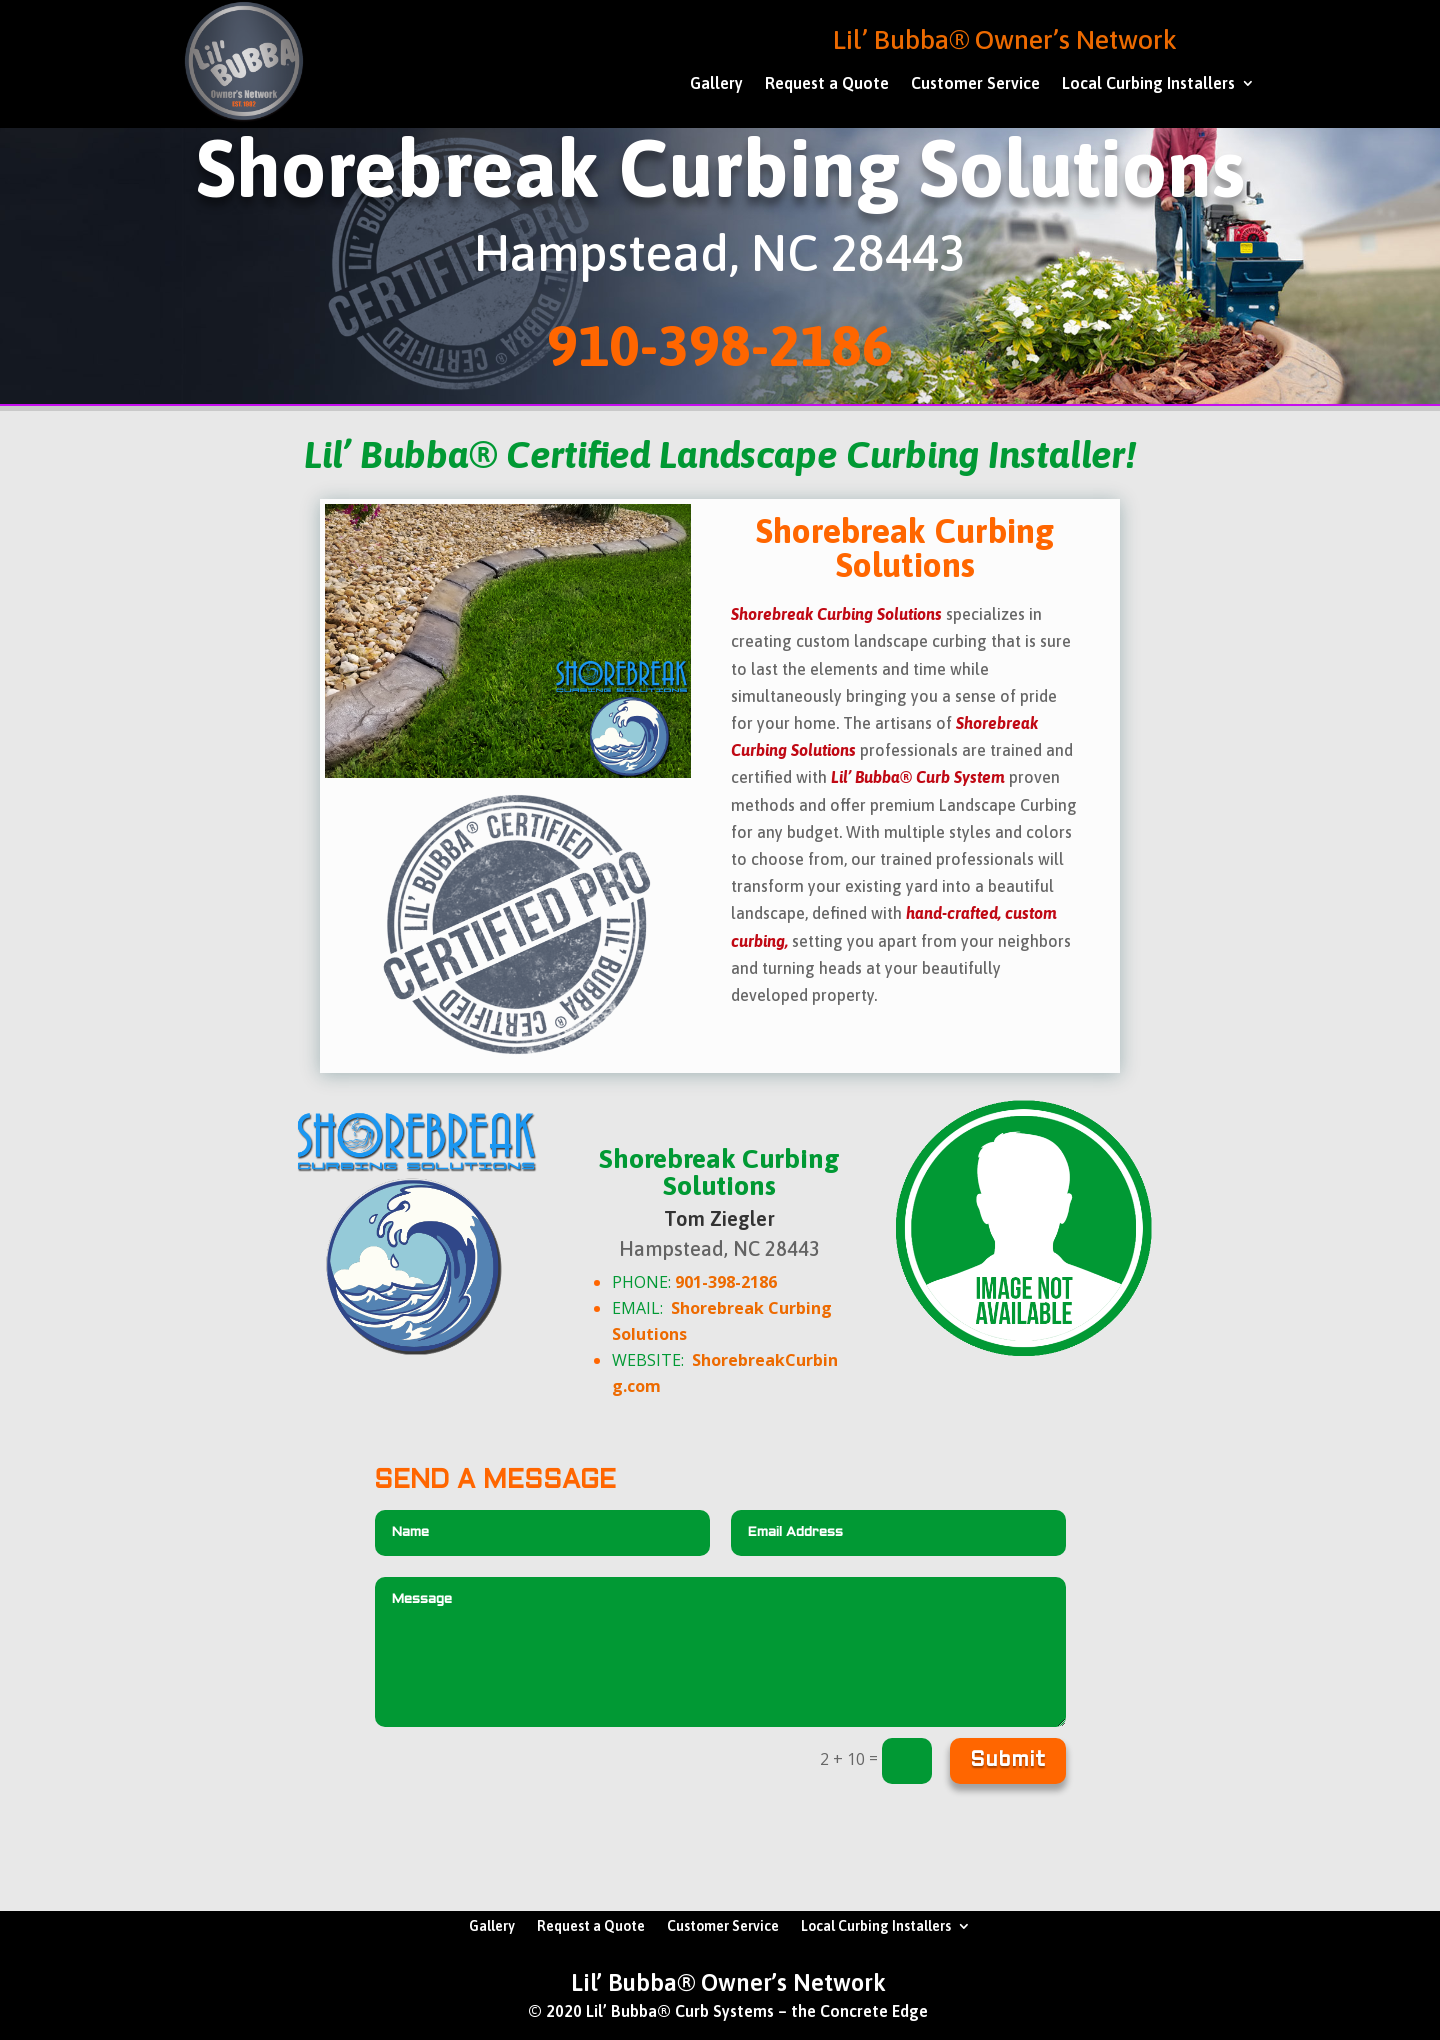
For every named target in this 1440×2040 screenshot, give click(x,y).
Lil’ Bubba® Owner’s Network (1005, 39)
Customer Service (975, 84)
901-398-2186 (726, 1282)
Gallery (716, 84)
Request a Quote (827, 84)
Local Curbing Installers (1148, 84)
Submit (1008, 1761)
